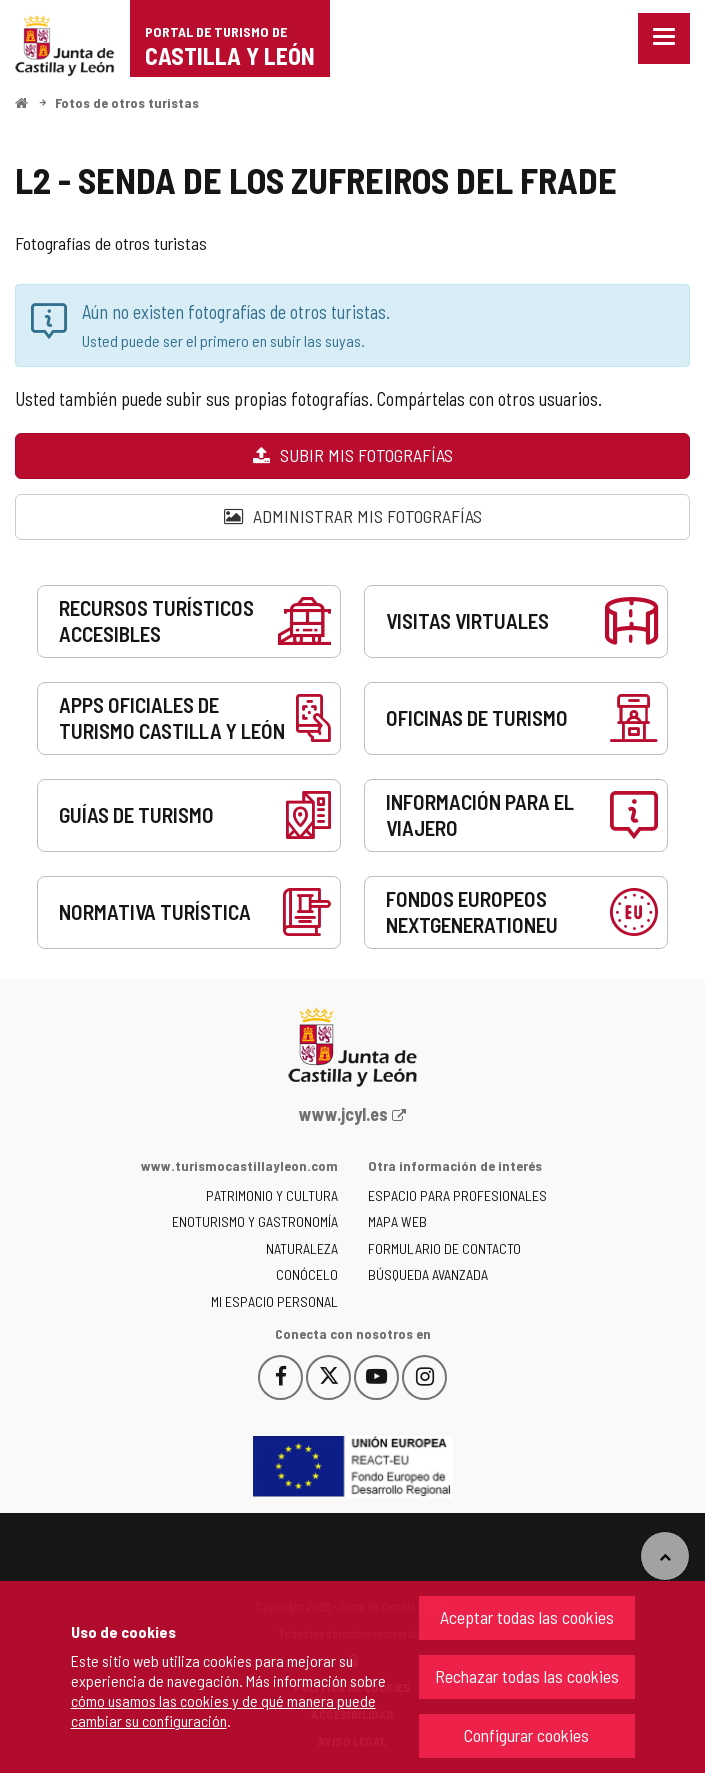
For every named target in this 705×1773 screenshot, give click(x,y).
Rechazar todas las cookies (527, 1676)
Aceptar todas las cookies (527, 1617)
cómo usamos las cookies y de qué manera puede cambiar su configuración (223, 1710)
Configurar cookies (526, 1735)
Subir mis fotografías (353, 455)
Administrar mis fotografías (353, 516)
